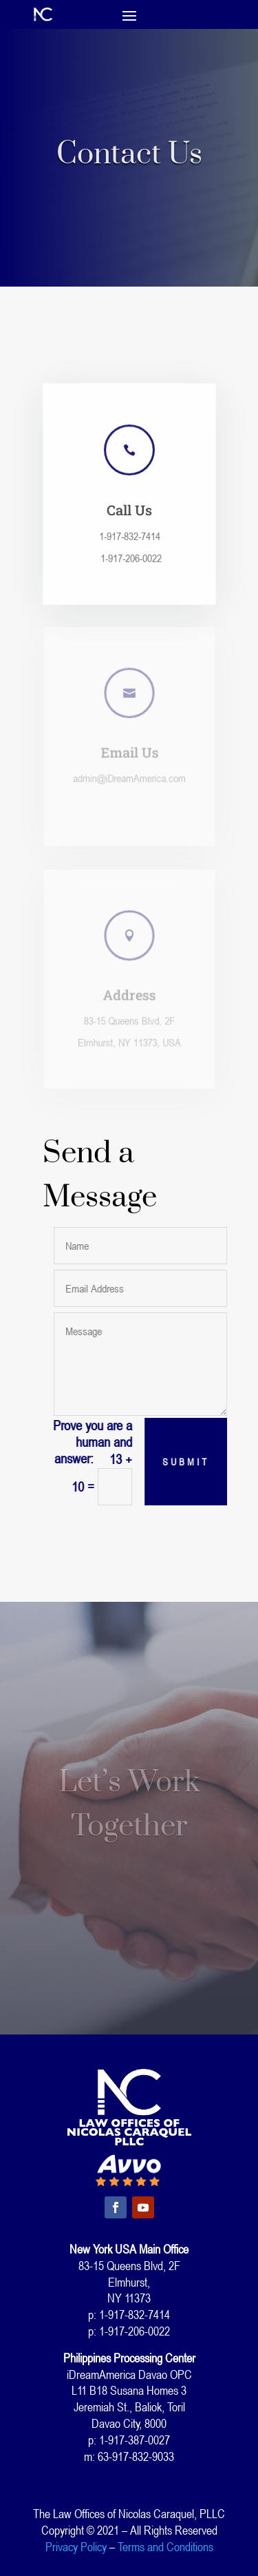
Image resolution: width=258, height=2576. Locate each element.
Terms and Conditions (165, 2546)
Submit (188, 1461)
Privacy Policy (76, 2546)
